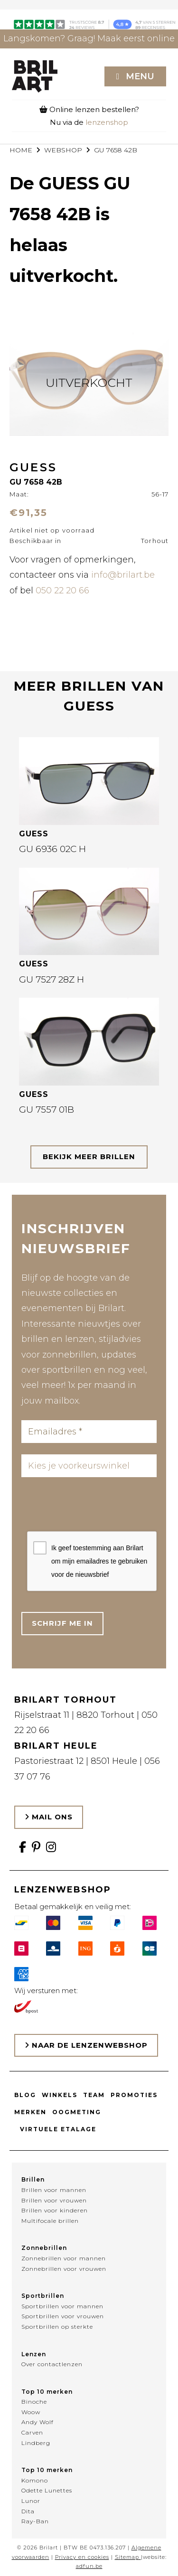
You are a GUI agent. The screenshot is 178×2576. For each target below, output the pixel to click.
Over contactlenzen (52, 2364)
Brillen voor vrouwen (54, 2200)
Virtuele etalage (58, 2129)
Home (20, 150)
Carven (32, 2432)
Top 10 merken (47, 2391)
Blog (25, 2094)
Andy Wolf (37, 2422)
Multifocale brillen (50, 2220)
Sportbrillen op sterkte (57, 2326)
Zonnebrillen (44, 2247)
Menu (140, 76)
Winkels (59, 2094)
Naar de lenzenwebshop (86, 2045)
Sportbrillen (42, 2295)
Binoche (34, 2401)
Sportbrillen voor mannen (62, 2306)
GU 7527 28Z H (51, 979)
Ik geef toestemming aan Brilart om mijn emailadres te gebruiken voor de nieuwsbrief (99, 1561)
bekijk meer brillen (89, 1156)
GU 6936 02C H (52, 848)
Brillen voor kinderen (54, 2210)
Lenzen (33, 2354)
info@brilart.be (123, 575)
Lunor (30, 2500)
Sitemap (127, 2557)
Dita (28, 2511)
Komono (34, 2480)
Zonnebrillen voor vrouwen (63, 2268)
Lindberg (35, 2442)
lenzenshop (106, 122)
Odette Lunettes (46, 2490)
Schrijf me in (62, 1623)
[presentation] (99, 1507)
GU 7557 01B (46, 1109)
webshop (63, 150)
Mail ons (49, 1816)
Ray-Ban (35, 2521)
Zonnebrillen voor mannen (63, 2258)
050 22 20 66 (62, 590)
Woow (30, 2412)
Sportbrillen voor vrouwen (62, 2316)
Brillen (33, 2179)
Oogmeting (76, 2112)
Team (94, 2094)
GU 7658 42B (115, 150)
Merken (30, 2112)
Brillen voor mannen (53, 2189)
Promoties (134, 2094)
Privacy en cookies (82, 2557)
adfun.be (89, 2566)
